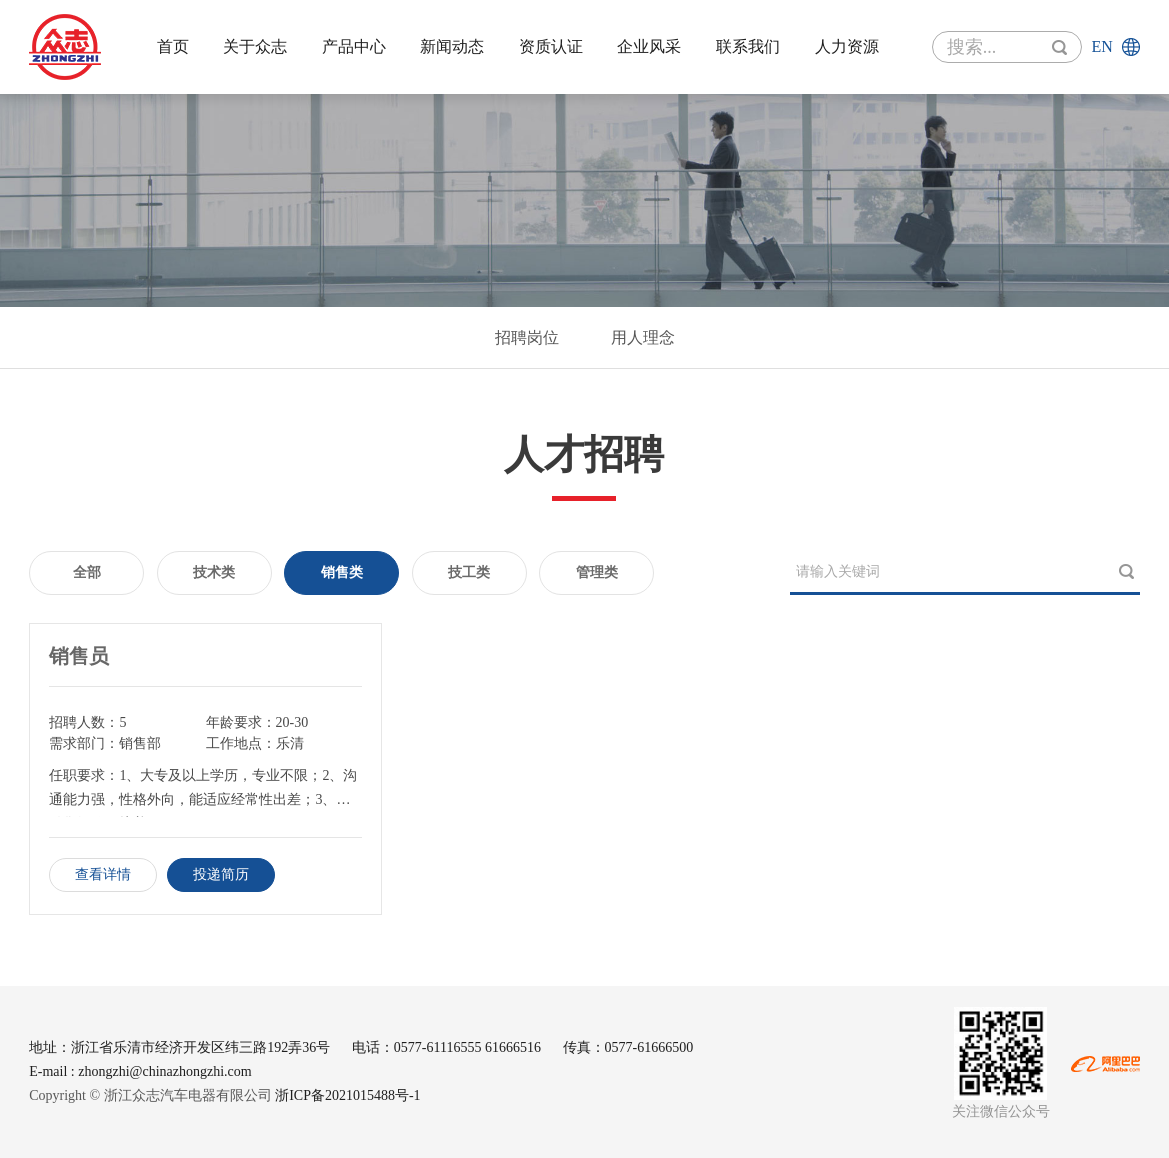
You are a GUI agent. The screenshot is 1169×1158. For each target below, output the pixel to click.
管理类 (597, 572)
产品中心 (354, 46)
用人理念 (643, 337)
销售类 (342, 572)
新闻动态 (452, 46)
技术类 (214, 572)
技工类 (469, 572)
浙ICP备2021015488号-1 (347, 1095)
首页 (173, 46)
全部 (87, 572)
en (1101, 46)
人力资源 (847, 46)
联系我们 (748, 46)
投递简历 (221, 874)
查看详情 (103, 874)
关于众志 (255, 46)
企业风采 (649, 46)
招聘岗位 (527, 337)
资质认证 (551, 46)
